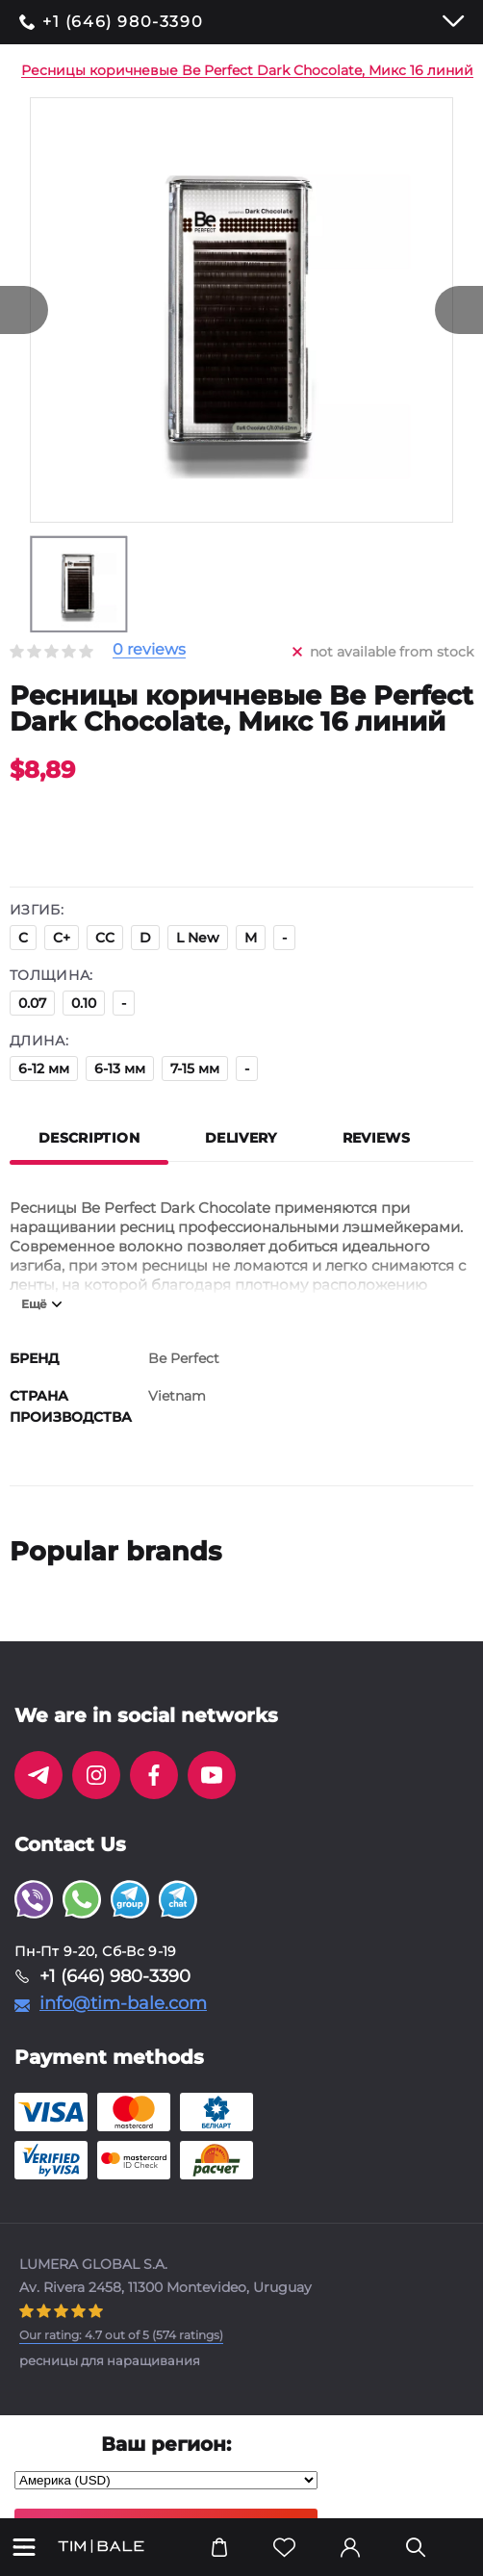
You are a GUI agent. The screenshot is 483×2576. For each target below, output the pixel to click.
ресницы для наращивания (109, 2360)
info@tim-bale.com (123, 2003)
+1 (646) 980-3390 (122, 22)
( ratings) (121, 2335)
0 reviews (149, 650)
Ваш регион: (166, 2444)
